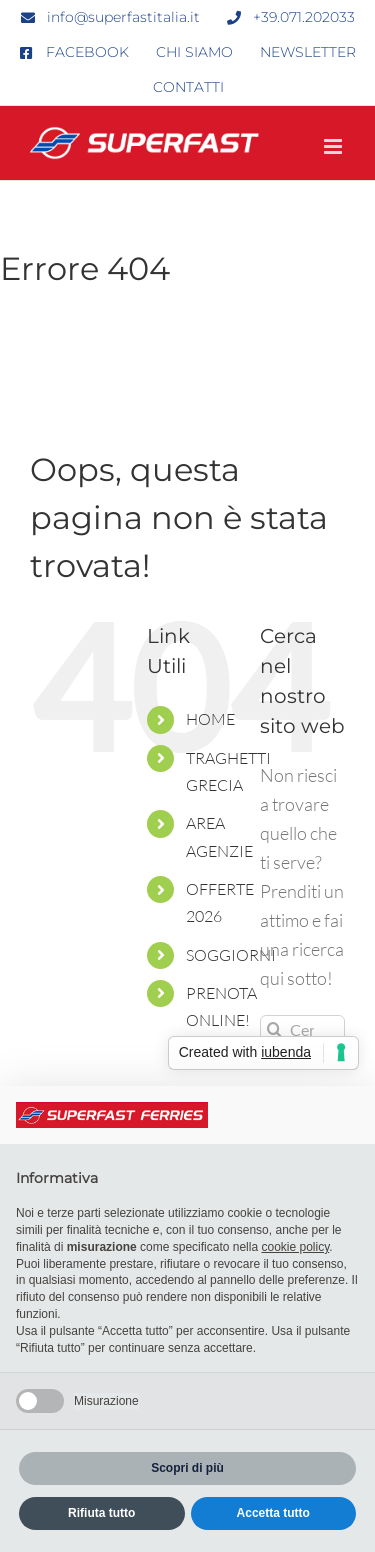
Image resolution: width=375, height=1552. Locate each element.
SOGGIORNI (231, 955)
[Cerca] (274, 1029)
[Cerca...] (302, 1029)
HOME (210, 719)
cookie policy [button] (295, 1247)
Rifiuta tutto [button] (101, 1513)
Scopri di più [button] (187, 1468)
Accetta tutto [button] (273, 1513)
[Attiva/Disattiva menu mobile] (334, 146)
